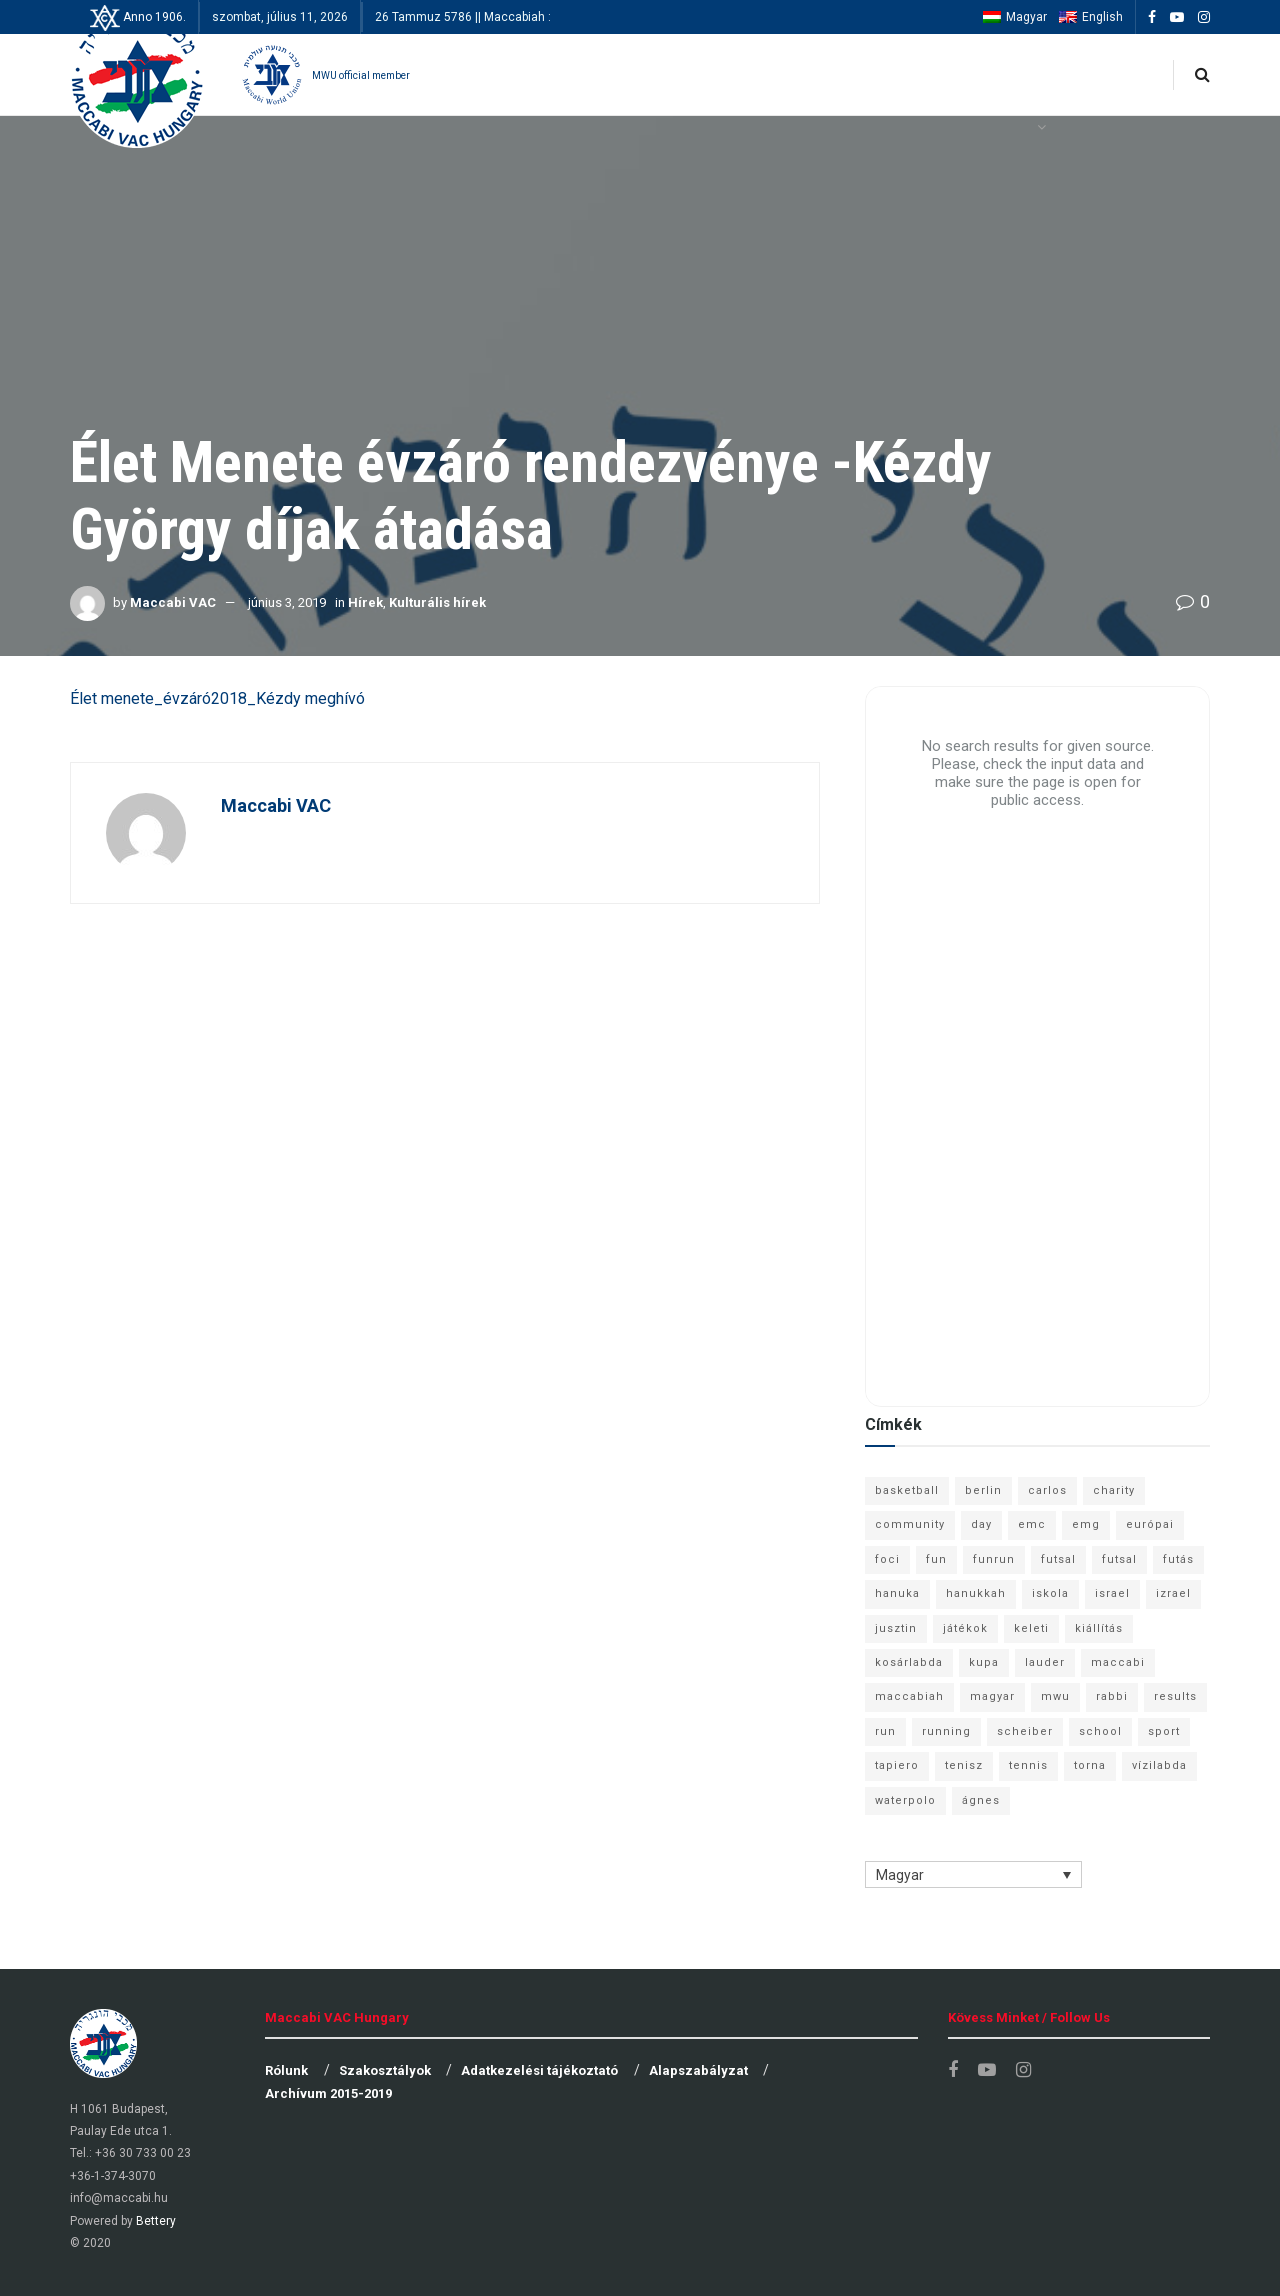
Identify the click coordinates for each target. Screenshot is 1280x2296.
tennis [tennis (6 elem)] (1028, 1765)
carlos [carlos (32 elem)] (1047, 1490)
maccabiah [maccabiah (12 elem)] (909, 1696)
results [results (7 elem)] (1175, 1696)
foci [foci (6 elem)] (887, 1559)
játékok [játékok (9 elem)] (965, 1628)
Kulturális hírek (437, 602)
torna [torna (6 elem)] (1090, 1765)
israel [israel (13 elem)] (1112, 1593)
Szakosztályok (385, 2070)
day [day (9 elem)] (981, 1524)
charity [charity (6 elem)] (1114, 1490)
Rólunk (286, 2070)
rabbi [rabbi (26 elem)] (1112, 1696)
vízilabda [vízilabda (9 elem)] (1159, 1765)
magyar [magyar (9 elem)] (992, 1696)
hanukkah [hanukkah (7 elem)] (976, 1593)
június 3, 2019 (287, 602)
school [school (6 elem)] (1100, 1731)
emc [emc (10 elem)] (1032, 1524)
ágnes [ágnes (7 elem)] (981, 1800)
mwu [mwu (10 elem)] (1055, 1696)
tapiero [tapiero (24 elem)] (897, 1765)
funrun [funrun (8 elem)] (994, 1559)
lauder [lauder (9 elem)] (1045, 1662)
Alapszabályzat (698, 2070)
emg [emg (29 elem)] (1086, 1524)
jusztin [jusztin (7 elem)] (896, 1628)
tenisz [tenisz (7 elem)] (964, 1765)
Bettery (156, 2221)
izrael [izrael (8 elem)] (1173, 1593)
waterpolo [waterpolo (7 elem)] (905, 1800)
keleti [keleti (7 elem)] (1031, 1628)
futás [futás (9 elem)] (1178, 1559)
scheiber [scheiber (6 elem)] (1025, 1731)
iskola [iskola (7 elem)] (1050, 1593)
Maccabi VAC (173, 602)
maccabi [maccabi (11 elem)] (1118, 1662)
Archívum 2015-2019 (328, 2093)
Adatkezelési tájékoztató (539, 2070)
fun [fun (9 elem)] (936, 1559)
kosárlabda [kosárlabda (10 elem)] (909, 1662)
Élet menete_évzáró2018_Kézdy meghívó (217, 698)
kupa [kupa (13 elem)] (984, 1662)
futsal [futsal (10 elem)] (1119, 1559)
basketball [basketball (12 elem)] (907, 1490)
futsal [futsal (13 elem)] (1058, 1559)
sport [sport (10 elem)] (1164, 1731)
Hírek (365, 602)
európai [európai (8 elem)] (1150, 1524)
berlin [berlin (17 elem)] (983, 1490)
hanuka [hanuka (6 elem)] (897, 1593)
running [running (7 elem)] (946, 1731)
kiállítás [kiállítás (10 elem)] (1099, 1628)
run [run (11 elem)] (885, 1731)
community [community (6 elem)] (910, 1524)
